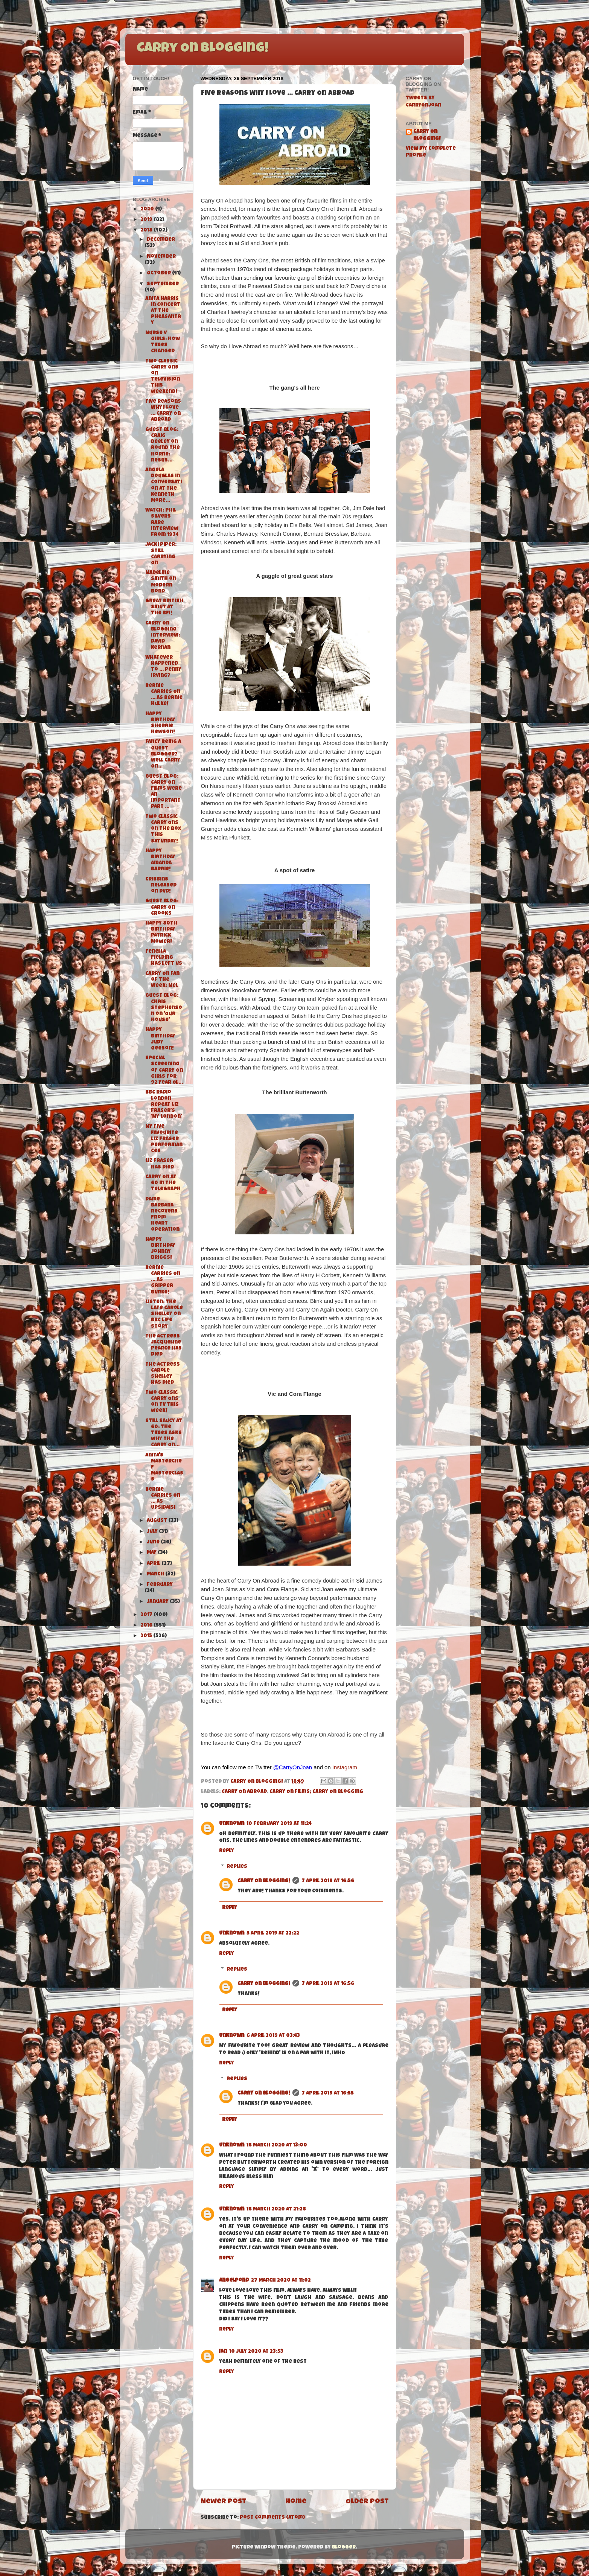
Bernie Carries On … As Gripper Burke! (162, 1280)
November (161, 256)
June (154, 1542)
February (160, 1585)
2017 (147, 1615)
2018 (147, 230)
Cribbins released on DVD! (161, 885)
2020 (147, 209)
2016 (147, 1625)
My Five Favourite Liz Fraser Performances (164, 1139)
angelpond (234, 2280)
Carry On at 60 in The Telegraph (163, 1183)
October (159, 273)
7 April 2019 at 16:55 (327, 2093)
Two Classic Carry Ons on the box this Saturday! (163, 829)
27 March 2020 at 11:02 (281, 2280)
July (153, 1531)
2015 (146, 1636)
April (154, 1563)
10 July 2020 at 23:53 (256, 2351)
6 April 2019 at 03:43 (273, 2036)
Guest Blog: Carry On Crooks (161, 907)
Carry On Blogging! (202, 49)
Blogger (344, 2547)
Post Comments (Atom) (272, 2517)
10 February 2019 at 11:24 (279, 1824)
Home (296, 2502)
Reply (226, 1851)
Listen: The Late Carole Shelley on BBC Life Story (164, 1314)
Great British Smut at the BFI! (164, 607)
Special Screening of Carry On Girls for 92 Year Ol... (164, 1070)
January (158, 1602)
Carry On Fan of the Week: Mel (162, 980)
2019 (147, 220)
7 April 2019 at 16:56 (327, 1881)
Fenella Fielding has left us (163, 957)
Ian (223, 2351)
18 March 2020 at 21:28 (276, 2209)
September (163, 284)
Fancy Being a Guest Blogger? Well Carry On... (163, 754)
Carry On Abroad (244, 1792)
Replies (237, 1867)
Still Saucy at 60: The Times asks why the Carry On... (163, 1433)
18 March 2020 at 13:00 (277, 2145)
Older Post (367, 2502)
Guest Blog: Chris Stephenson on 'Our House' (163, 1008)
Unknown (231, 1824)
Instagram (344, 1767)
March (156, 1574)
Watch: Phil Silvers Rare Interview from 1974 (161, 523)
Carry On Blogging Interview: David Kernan (162, 635)
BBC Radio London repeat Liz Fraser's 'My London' (163, 1105)
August (157, 1521)
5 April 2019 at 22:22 (273, 1933)
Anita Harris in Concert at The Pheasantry (163, 311)
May (152, 1553)
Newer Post (224, 2502)
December (161, 240)
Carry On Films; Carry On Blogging (316, 1792)
